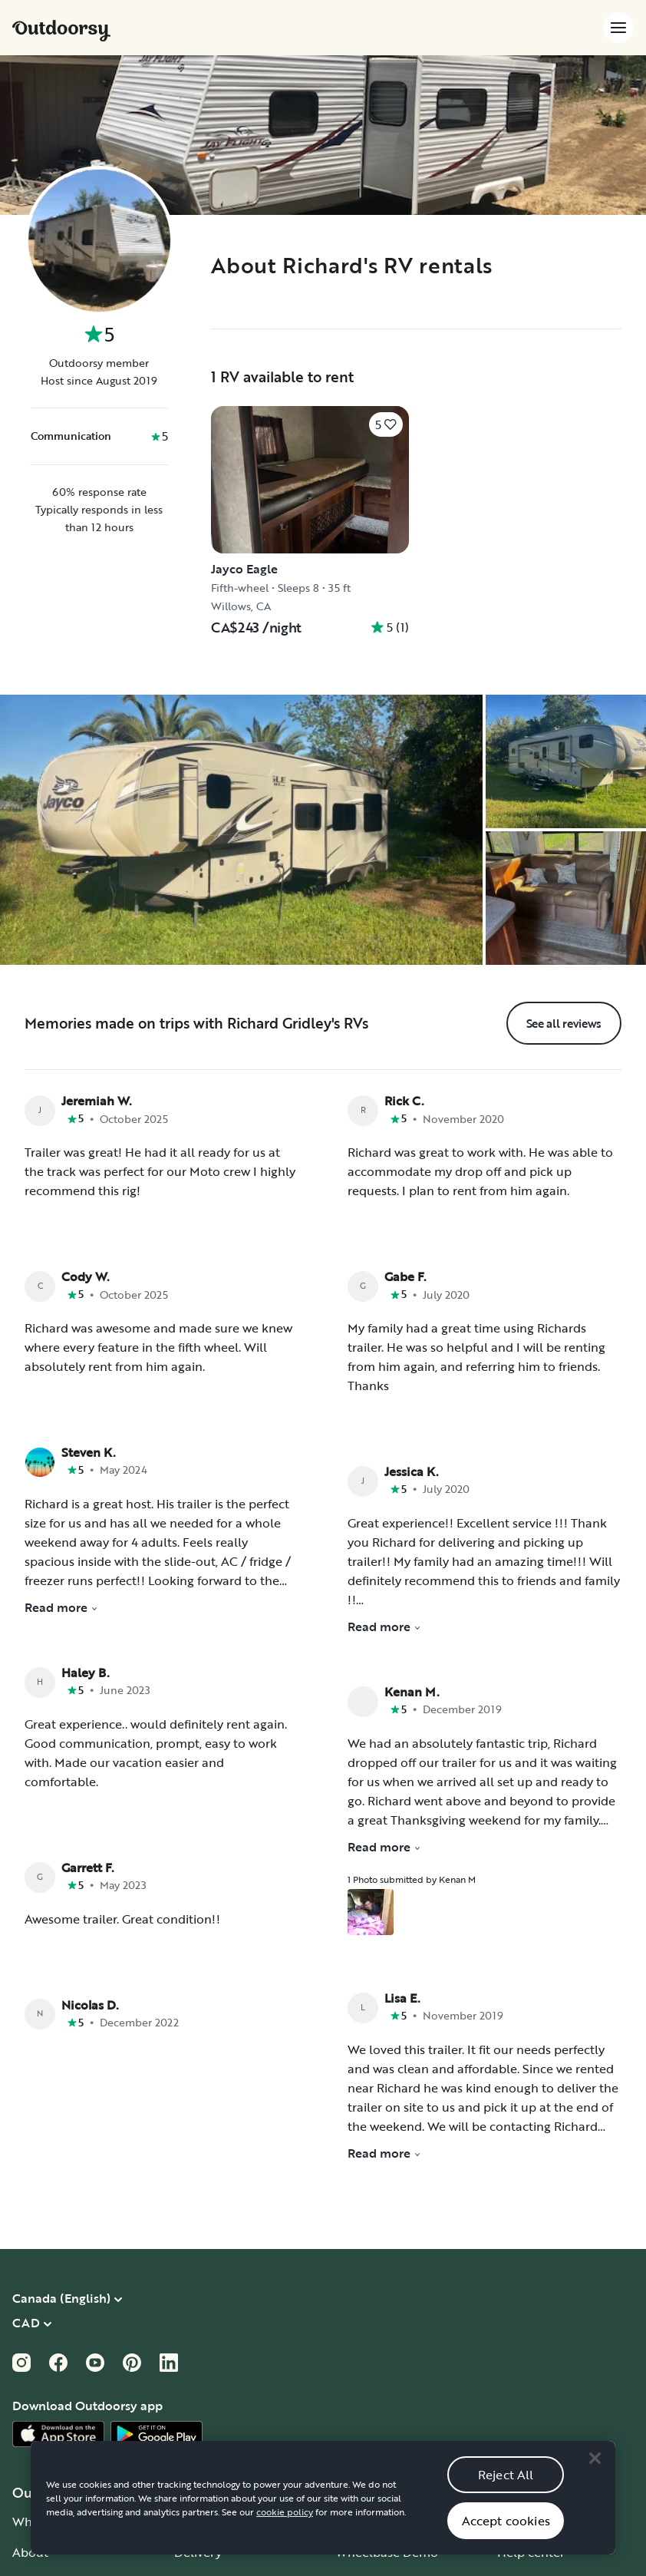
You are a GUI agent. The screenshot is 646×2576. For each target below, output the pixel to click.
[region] (323, 2517)
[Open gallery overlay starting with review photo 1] (371, 1912)
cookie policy (284, 2531)
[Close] (594, 2478)
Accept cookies (506, 2540)
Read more (61, 1607)
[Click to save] (386, 424)
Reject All (506, 2494)
